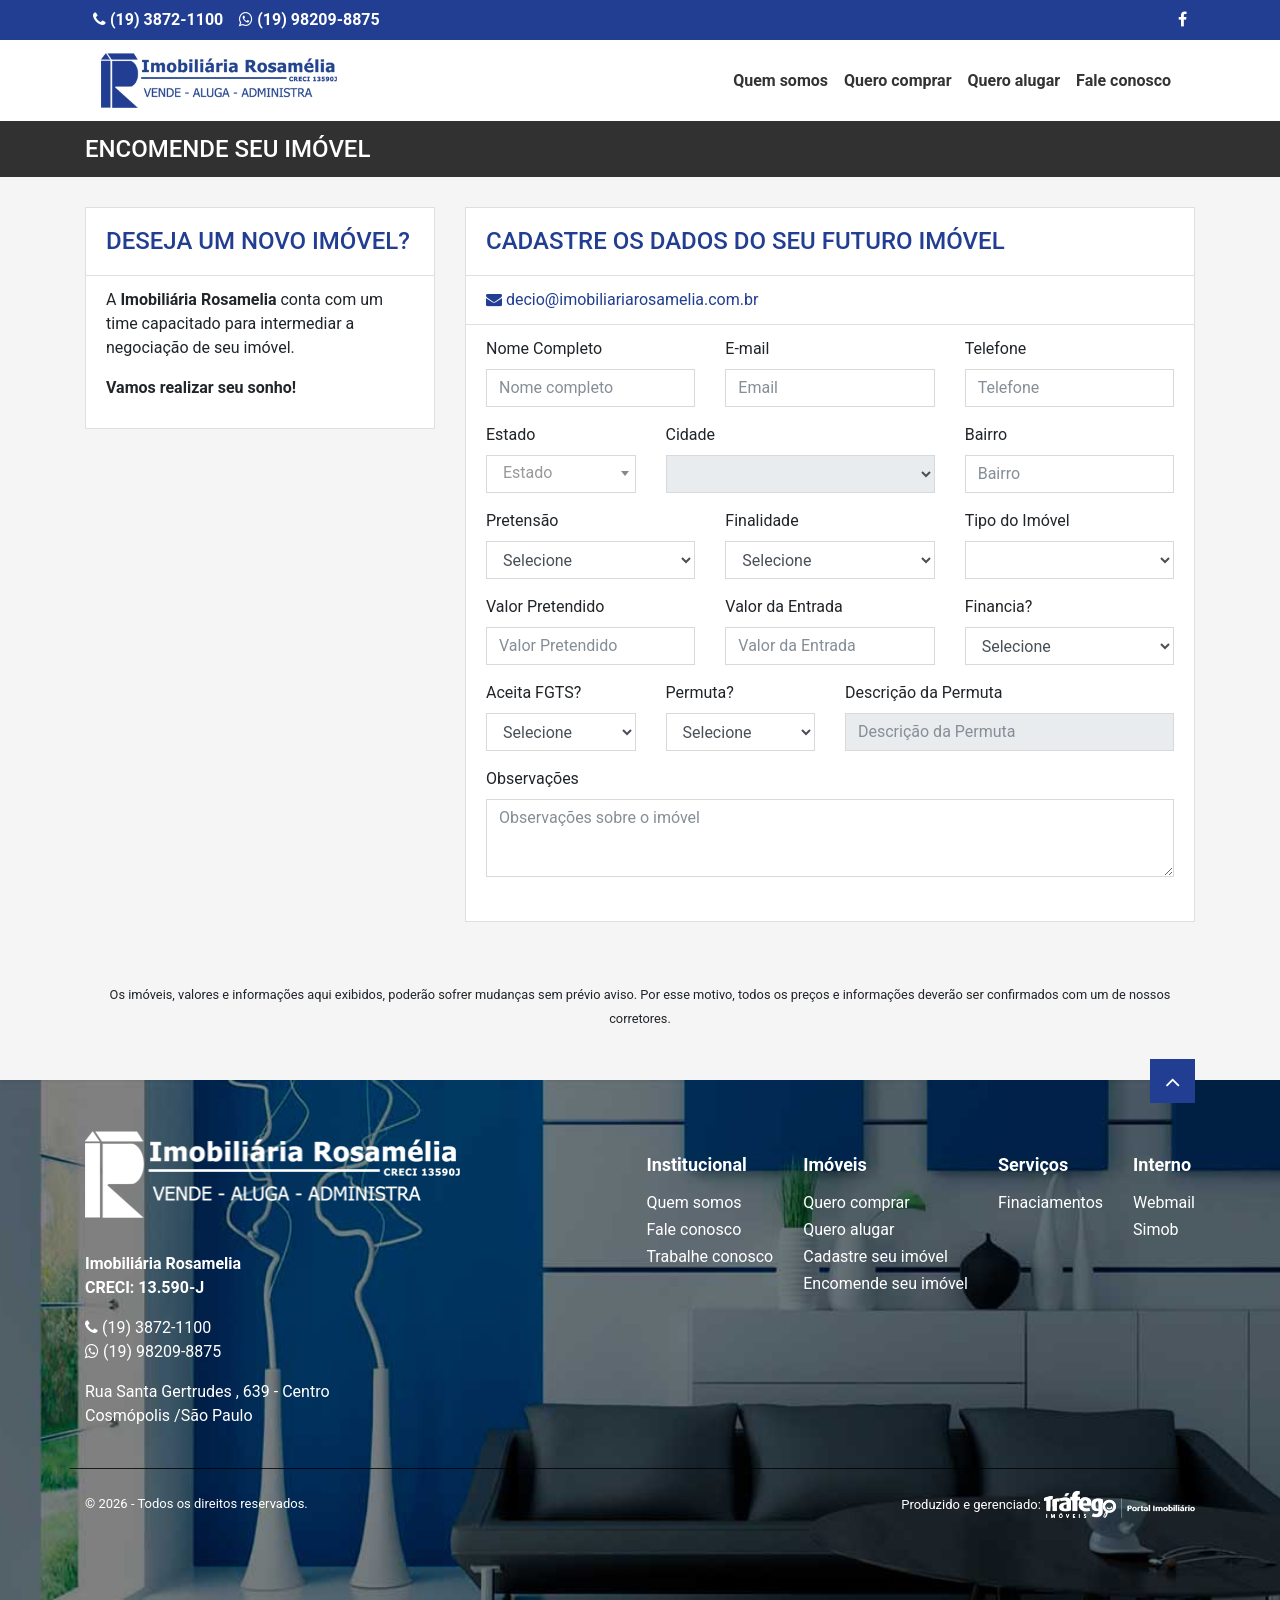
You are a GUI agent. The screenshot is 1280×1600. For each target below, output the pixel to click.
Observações (532, 778)
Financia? (999, 606)
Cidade (691, 434)
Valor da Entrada (783, 606)
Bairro (986, 434)
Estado (510, 434)
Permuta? (700, 692)
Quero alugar (1014, 80)
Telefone (996, 348)
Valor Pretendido (545, 606)
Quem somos (780, 80)
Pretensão (522, 520)
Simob (1156, 1229)
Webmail (1164, 1202)
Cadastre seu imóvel (875, 1256)
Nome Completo (544, 348)
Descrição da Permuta (923, 692)
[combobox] (561, 474)
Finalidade (761, 520)
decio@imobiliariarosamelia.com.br (622, 299)
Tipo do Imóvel (1017, 520)
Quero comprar (898, 80)
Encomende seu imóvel (885, 1283)
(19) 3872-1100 (158, 19)
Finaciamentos (1050, 1202)
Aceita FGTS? (533, 692)
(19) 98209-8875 (309, 19)
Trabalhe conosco (709, 1256)
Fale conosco (1123, 80)
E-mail (747, 348)
